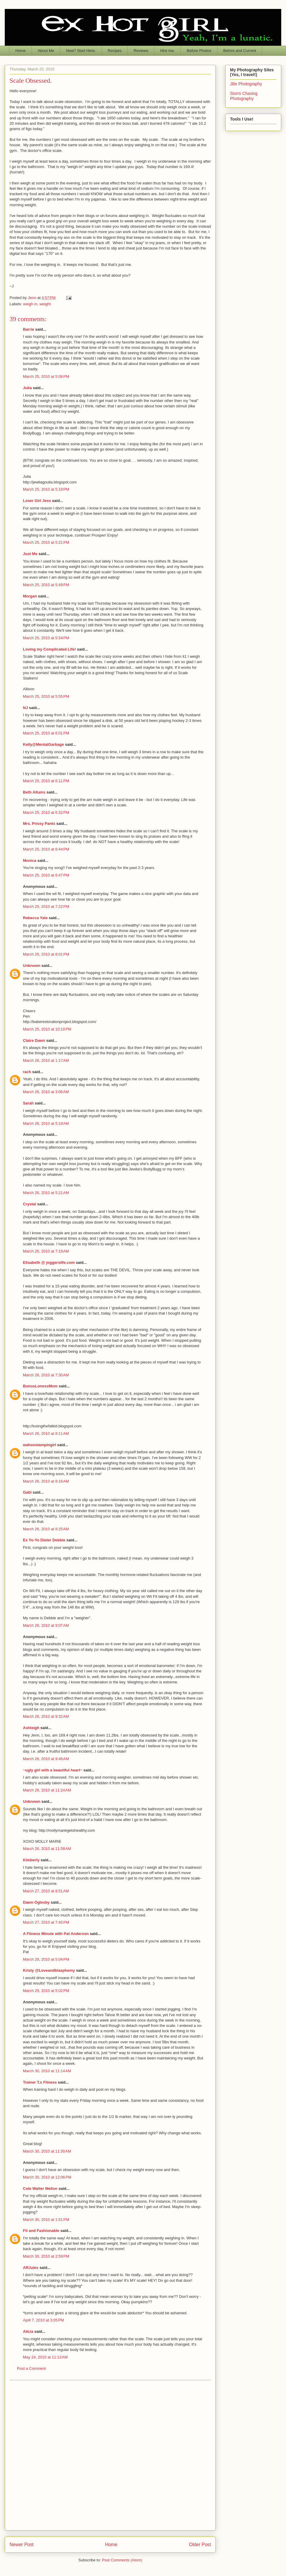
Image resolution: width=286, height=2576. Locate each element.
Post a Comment (31, 2368)
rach (27, 1072)
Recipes (115, 50)
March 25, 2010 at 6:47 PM (46, 875)
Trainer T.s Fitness (40, 2082)
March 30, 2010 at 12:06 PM (47, 2177)
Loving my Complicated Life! (49, 649)
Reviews (141, 50)
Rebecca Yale (35, 918)
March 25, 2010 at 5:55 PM (46, 696)
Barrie (28, 329)
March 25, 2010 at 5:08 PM (46, 376)
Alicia (28, 2331)
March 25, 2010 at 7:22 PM (46, 906)
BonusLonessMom (40, 1386)
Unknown (32, 965)
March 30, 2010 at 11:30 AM (47, 2151)
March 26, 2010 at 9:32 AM (46, 1716)
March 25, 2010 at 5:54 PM (46, 638)
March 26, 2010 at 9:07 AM (46, 1625)
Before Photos (199, 50)
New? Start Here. (81, 50)
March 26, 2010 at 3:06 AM (46, 1092)
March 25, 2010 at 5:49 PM (46, 585)
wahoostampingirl (39, 1445)
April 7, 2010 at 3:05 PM (43, 2320)
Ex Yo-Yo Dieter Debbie (44, 1540)
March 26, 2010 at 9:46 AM (46, 1759)
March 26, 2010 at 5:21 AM (46, 1192)
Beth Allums (34, 792)
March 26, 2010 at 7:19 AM (46, 1251)
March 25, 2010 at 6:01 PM (46, 733)
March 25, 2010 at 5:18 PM (46, 489)
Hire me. (167, 50)
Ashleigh (31, 1727)
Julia (27, 388)
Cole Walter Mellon (40, 2188)
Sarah (28, 1103)
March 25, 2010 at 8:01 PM (46, 954)
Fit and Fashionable (41, 2230)
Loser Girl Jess (37, 500)
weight (45, 304)
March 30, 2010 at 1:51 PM (46, 2219)
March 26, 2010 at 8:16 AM (46, 1481)
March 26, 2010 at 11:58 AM (47, 1848)
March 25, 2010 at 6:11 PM (46, 781)
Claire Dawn (34, 1040)
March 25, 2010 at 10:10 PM (47, 1029)
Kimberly (31, 1860)
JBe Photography (246, 83)
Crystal (29, 1204)
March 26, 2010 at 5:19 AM (46, 1123)
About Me (46, 50)
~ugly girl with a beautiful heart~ (52, 1770)
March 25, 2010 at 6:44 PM (46, 849)
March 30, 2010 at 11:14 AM (47, 2071)
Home (20, 50)
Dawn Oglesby (36, 1902)
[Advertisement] (70, 2455)
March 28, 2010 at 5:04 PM (46, 1959)
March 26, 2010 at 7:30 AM (46, 1375)
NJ (25, 707)
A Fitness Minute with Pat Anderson (56, 1933)
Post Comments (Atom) (122, 2560)
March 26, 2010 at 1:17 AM (46, 1060)
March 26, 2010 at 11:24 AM (47, 1790)
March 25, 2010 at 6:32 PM (46, 812)
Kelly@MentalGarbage (43, 744)
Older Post (200, 2544)
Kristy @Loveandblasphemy (49, 1970)
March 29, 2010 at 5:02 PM (46, 1990)
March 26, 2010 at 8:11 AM (46, 1433)
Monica (29, 860)
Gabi (27, 1492)
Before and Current (239, 50)
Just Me (30, 553)
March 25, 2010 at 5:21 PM (46, 542)
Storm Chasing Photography (244, 96)
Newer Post (22, 2544)
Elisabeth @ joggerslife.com (49, 1262)
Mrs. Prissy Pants (39, 823)
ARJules (30, 2267)
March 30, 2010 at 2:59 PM (46, 2256)
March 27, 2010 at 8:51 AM (46, 1891)
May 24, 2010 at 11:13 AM (45, 2357)
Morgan (30, 596)
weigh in (30, 304)
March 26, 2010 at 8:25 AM (46, 1529)
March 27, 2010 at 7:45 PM (46, 1922)
